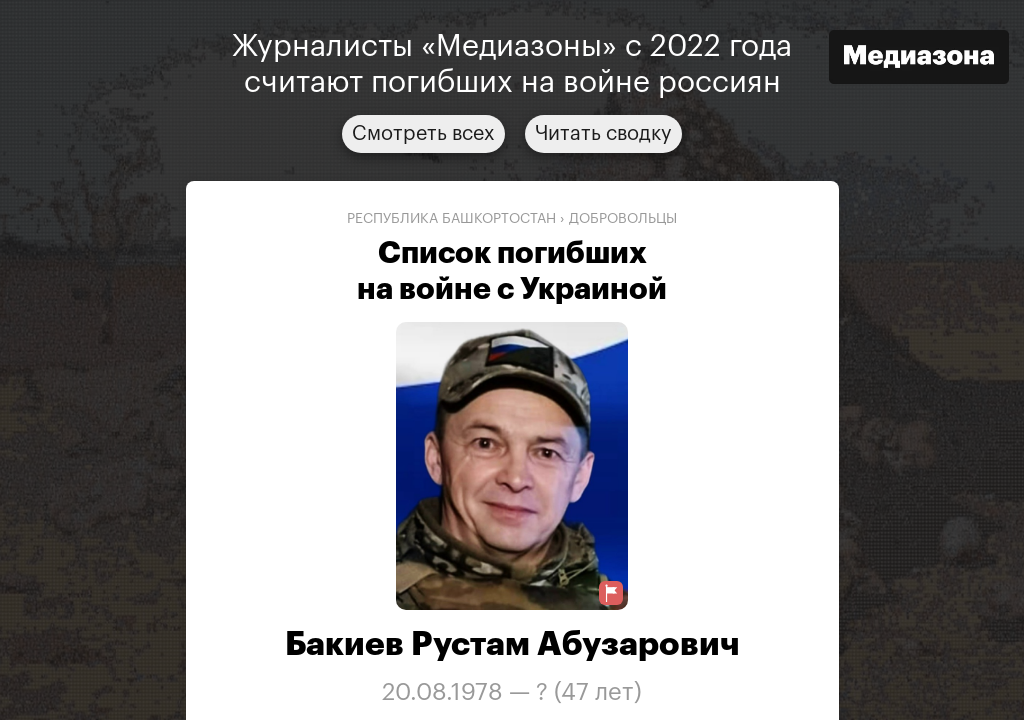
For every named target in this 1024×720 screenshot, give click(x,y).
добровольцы (623, 219)
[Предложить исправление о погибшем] (611, 593)
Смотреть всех (423, 134)
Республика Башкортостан (451, 219)
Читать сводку (603, 134)
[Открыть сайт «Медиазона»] (919, 59)
